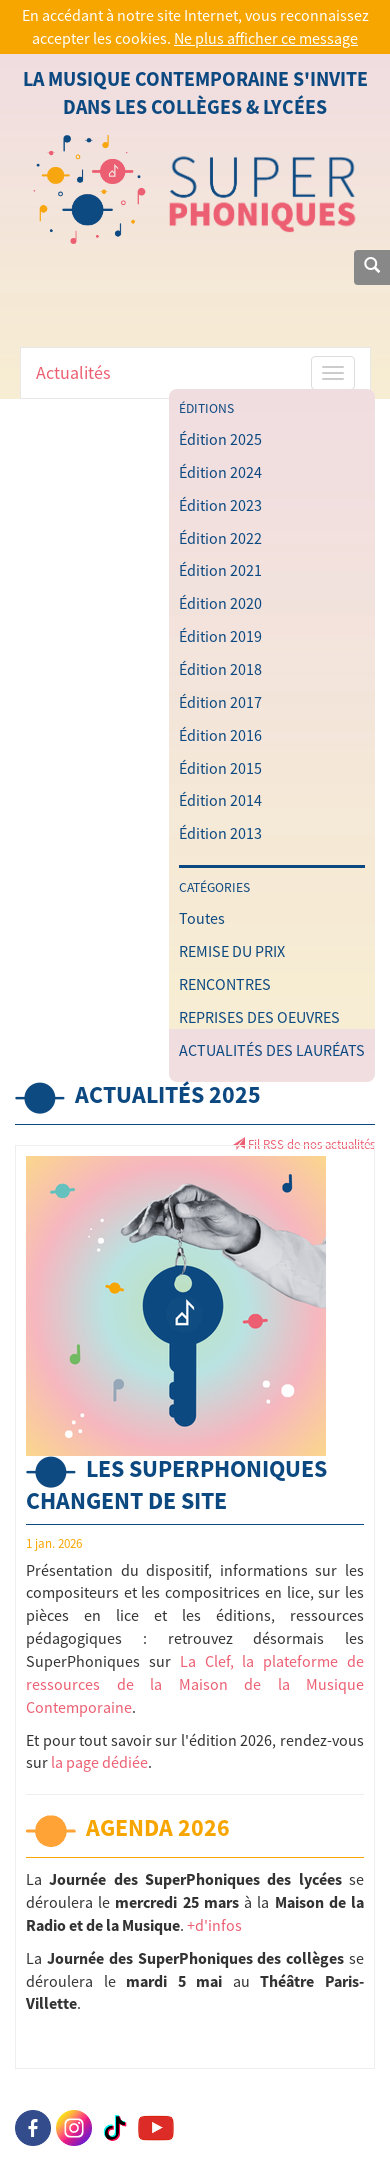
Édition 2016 (220, 735)
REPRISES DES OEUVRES (259, 1017)
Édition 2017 (220, 702)
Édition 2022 (220, 538)
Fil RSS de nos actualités (303, 1144)
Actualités (73, 372)
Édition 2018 (220, 669)
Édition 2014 (220, 800)
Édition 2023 (220, 505)
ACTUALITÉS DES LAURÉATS (272, 1050)
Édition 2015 (220, 768)
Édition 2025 (220, 439)
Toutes (202, 918)
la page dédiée (99, 1762)
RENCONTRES (225, 984)
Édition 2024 (220, 472)
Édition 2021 (220, 570)
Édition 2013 (220, 833)
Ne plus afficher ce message (266, 38)
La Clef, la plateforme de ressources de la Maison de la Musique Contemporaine (195, 1684)
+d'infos (214, 1925)
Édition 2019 (220, 636)
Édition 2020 (220, 603)
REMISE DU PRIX (232, 951)
